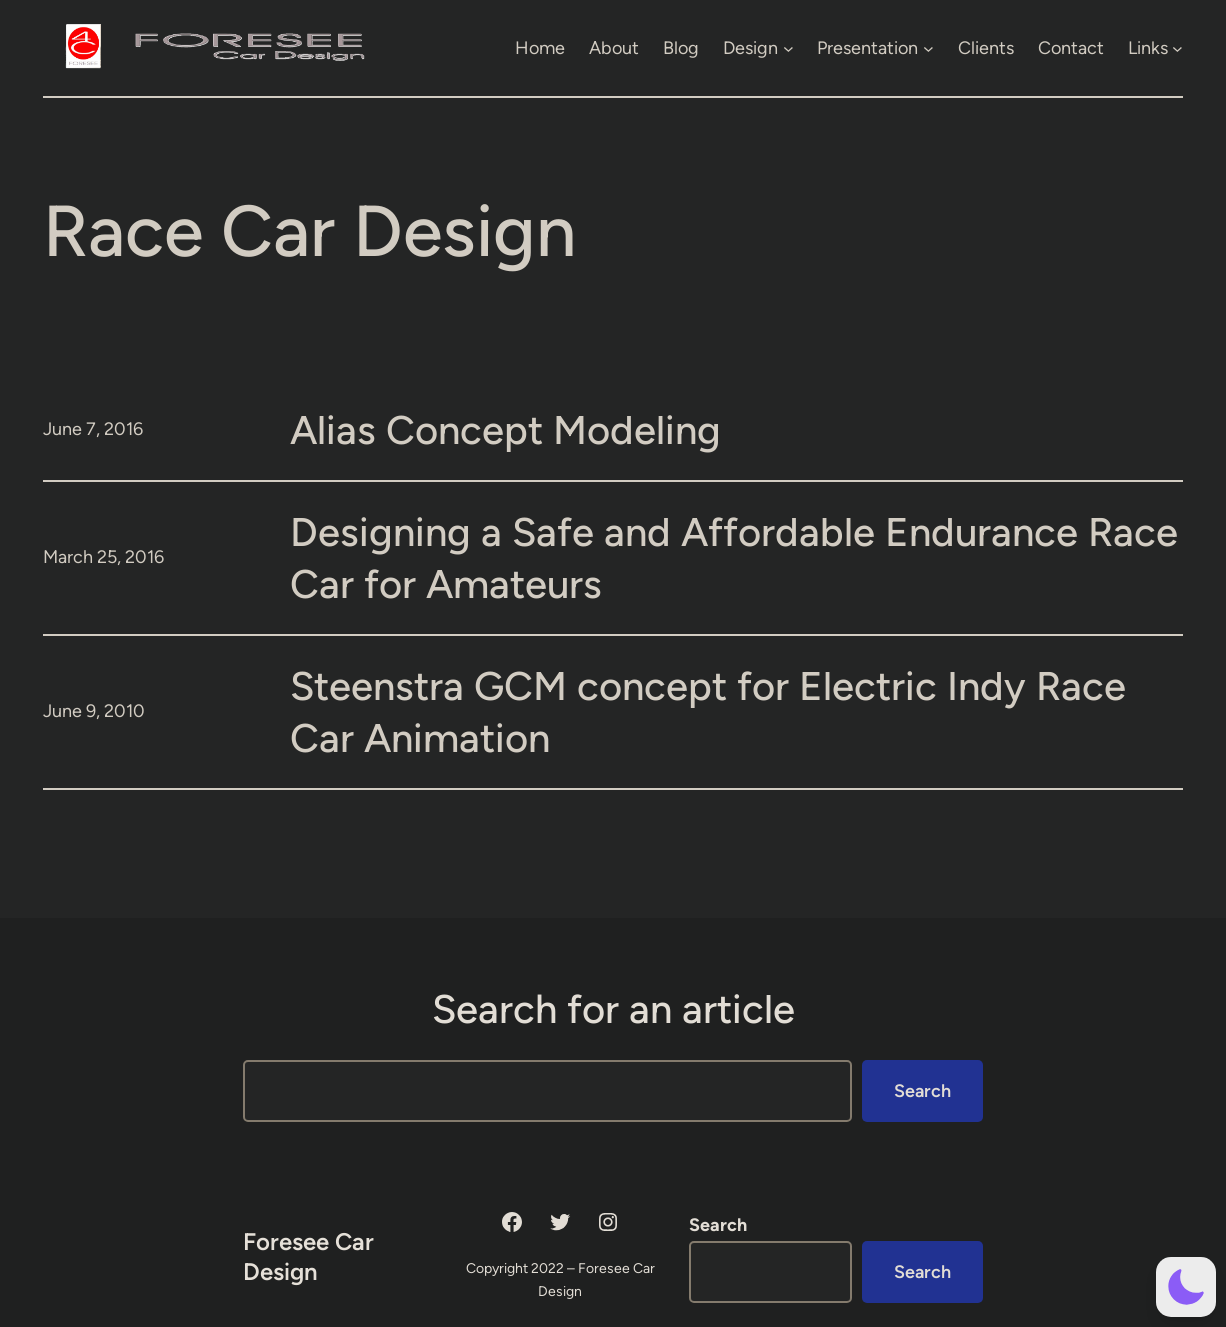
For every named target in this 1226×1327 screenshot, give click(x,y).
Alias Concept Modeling (505, 430)
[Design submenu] (788, 47)
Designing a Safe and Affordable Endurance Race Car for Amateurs (734, 558)
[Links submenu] (1177, 47)
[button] (1186, 1287)
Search (922, 1091)
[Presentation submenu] (928, 47)
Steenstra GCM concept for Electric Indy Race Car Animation (708, 712)
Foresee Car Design (308, 1256)
